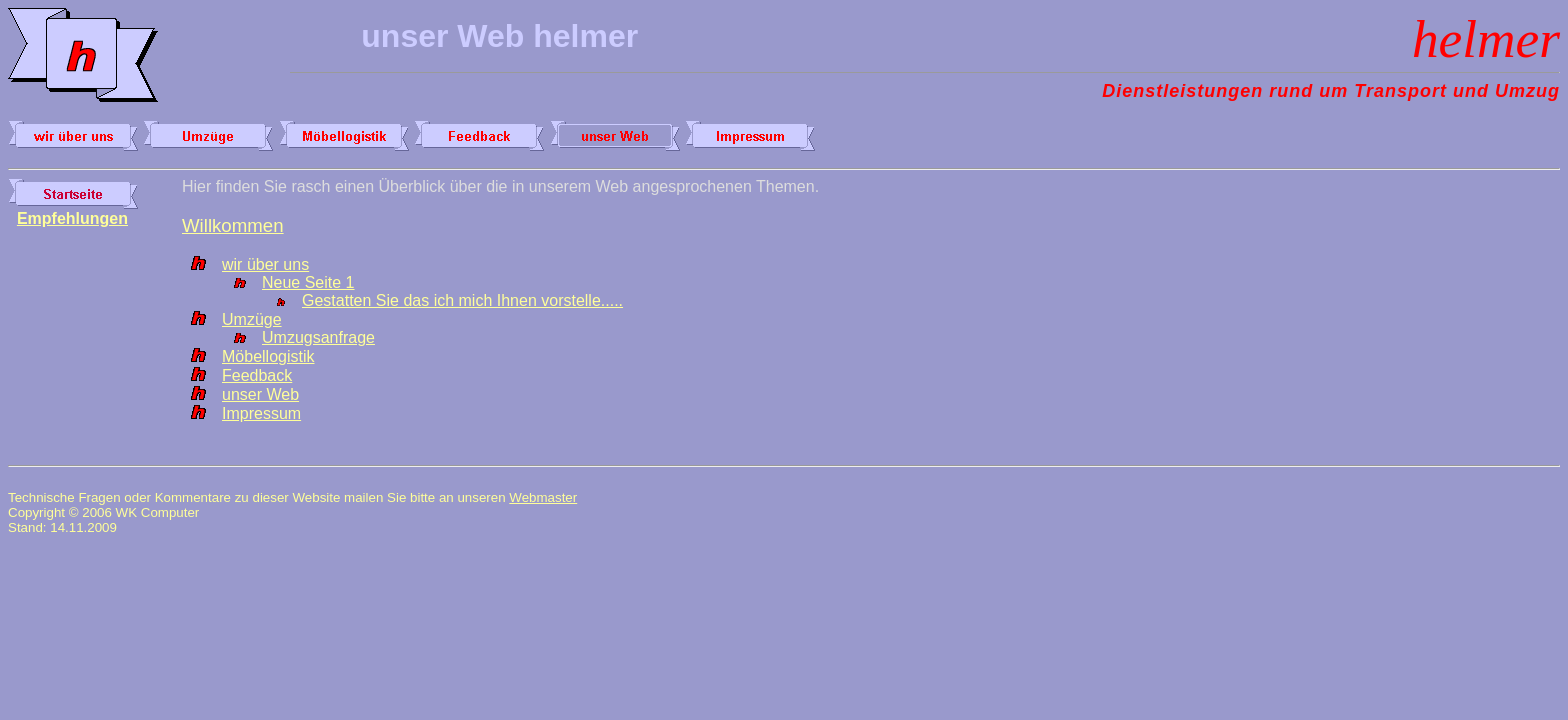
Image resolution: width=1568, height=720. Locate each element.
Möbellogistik (268, 356)
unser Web (260, 394)
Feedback (257, 375)
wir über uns (265, 264)
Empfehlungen (72, 218)
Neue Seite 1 (308, 282)
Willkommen (233, 225)
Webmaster (543, 497)
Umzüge (252, 319)
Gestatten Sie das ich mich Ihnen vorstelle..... (462, 300)
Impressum (261, 413)
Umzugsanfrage (318, 337)
